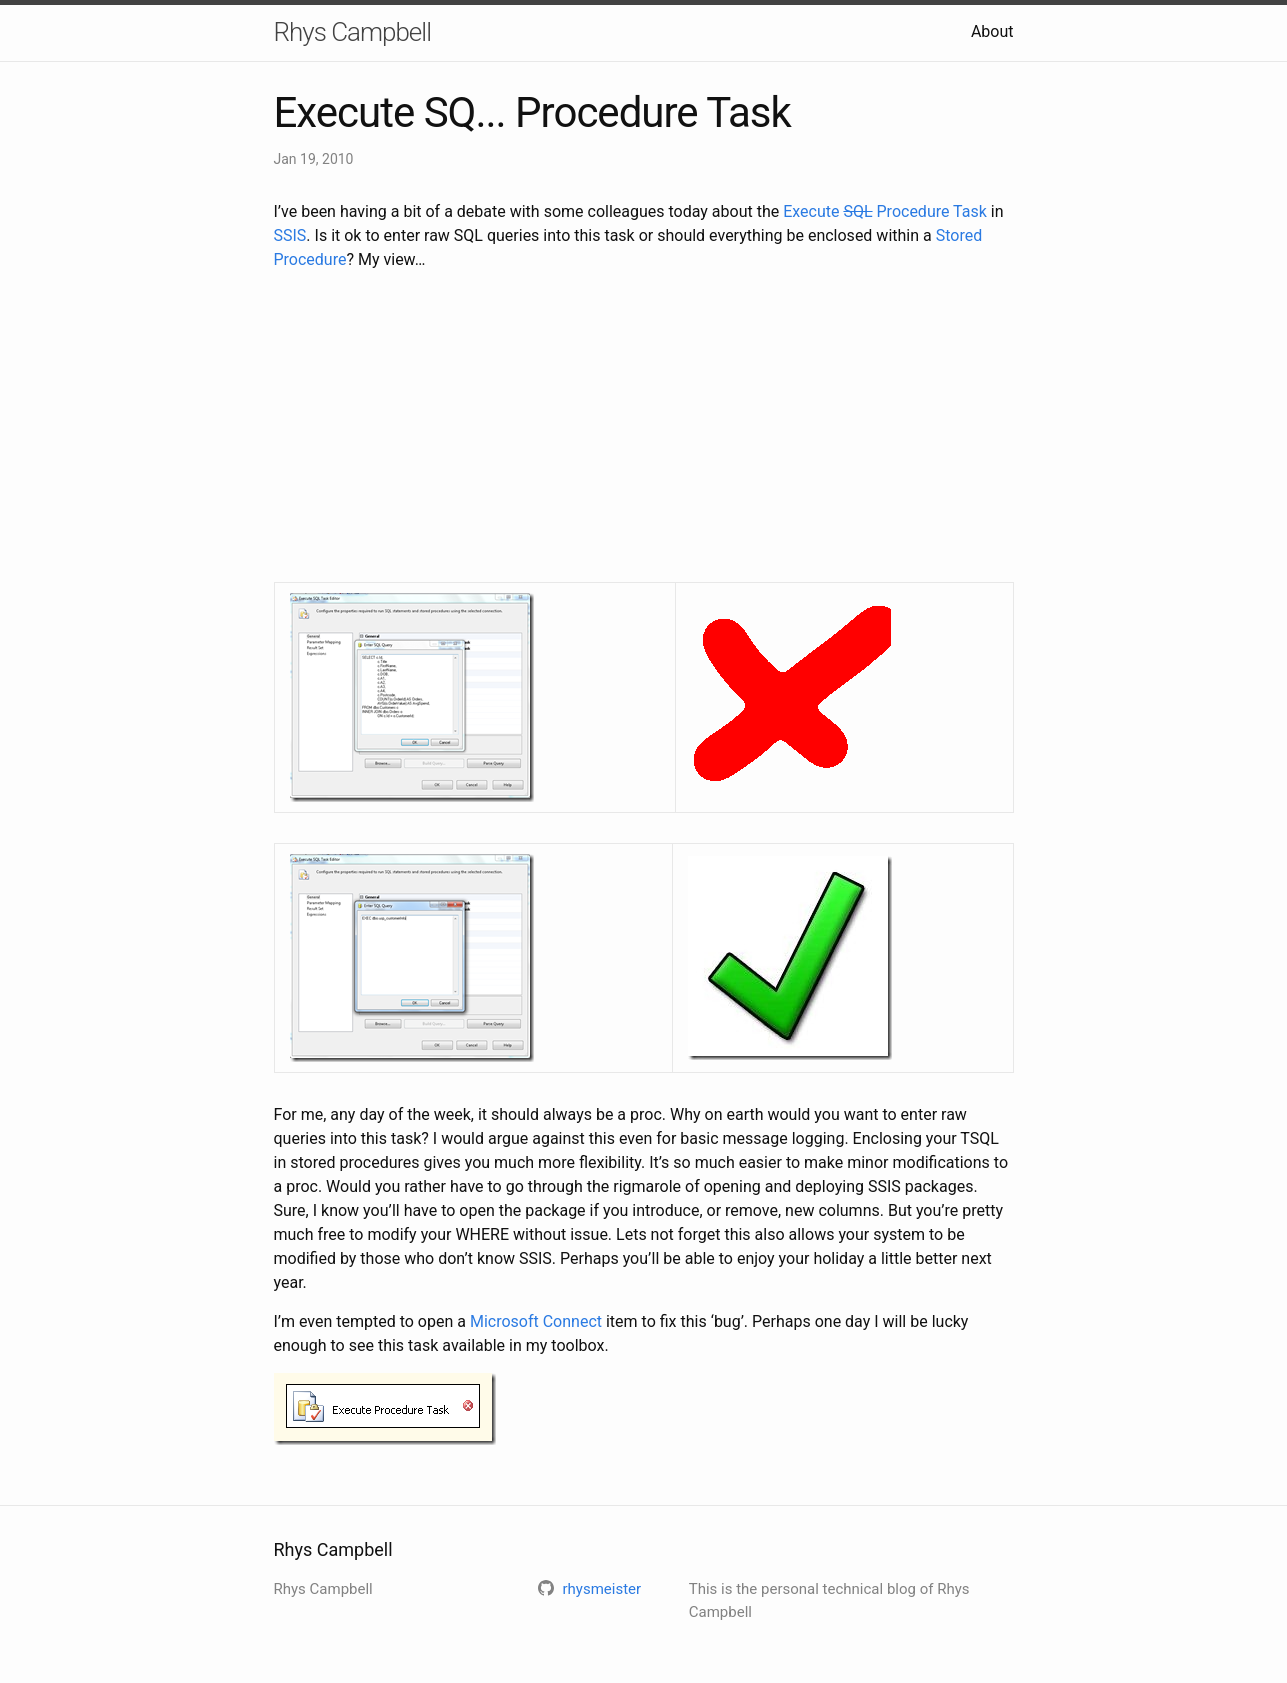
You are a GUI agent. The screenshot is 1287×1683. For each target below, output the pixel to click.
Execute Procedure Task (885, 211)
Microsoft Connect (536, 1321)
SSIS (290, 235)
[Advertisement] (644, 427)
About (992, 31)
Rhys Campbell (352, 32)
